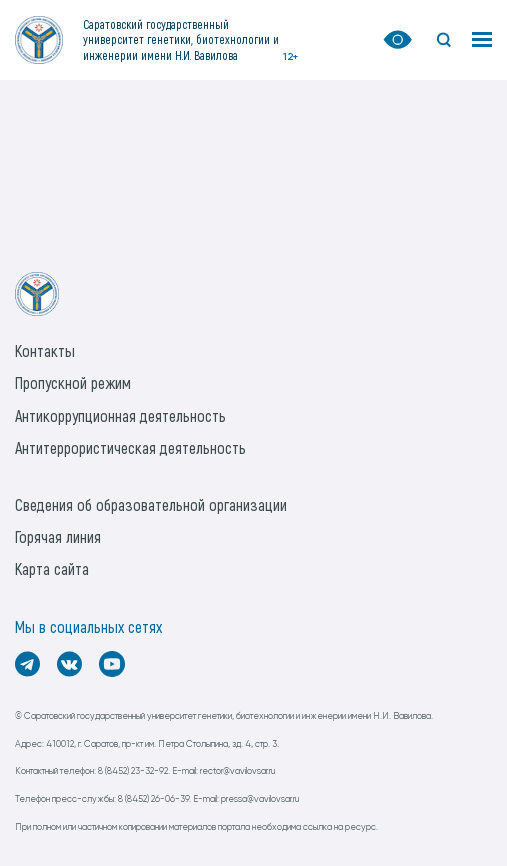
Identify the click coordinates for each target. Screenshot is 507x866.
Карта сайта (52, 568)
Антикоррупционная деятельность (120, 415)
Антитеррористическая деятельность (130, 447)
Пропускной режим (73, 382)
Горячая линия (58, 536)
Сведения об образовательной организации (151, 504)
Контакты (45, 350)
